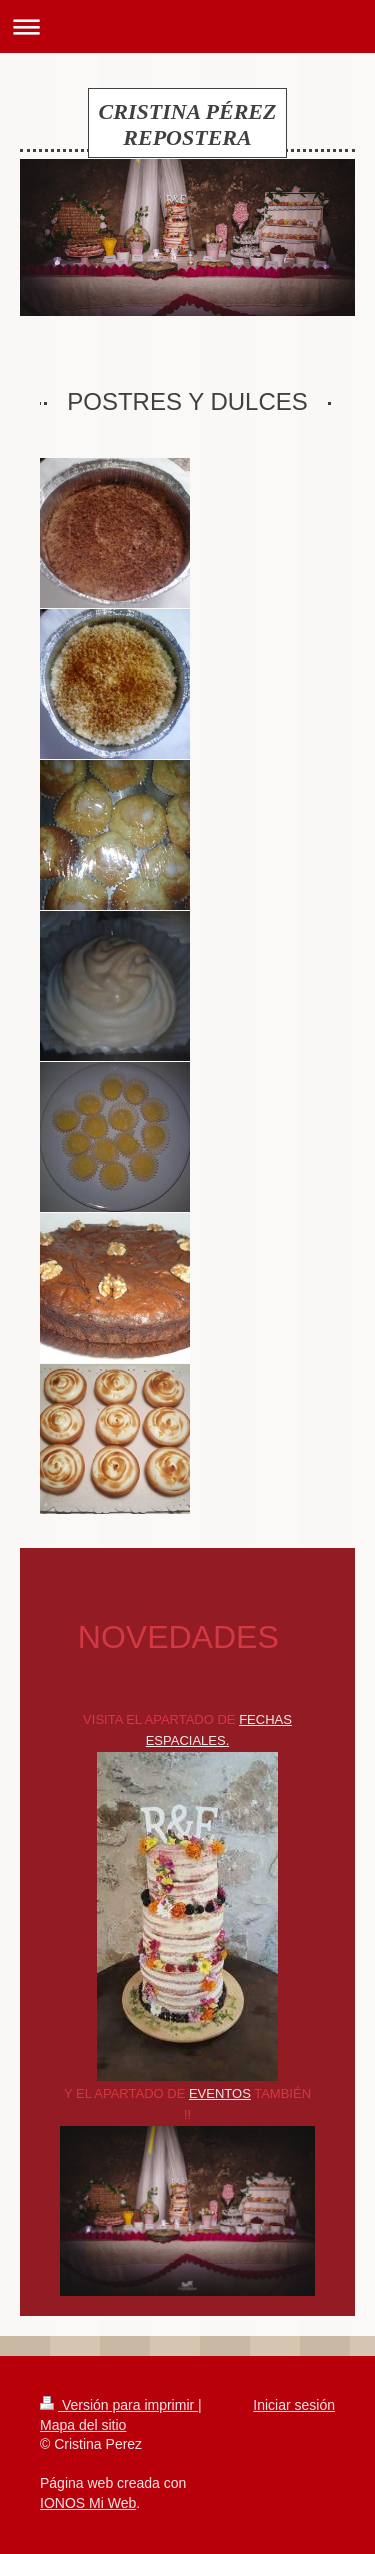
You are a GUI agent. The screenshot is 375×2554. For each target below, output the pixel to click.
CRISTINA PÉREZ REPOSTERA (188, 124)
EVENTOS (220, 2093)
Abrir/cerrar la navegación (187, 26)
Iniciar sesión (294, 2405)
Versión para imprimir (119, 2405)
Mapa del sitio (83, 2425)
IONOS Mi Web (88, 2503)
